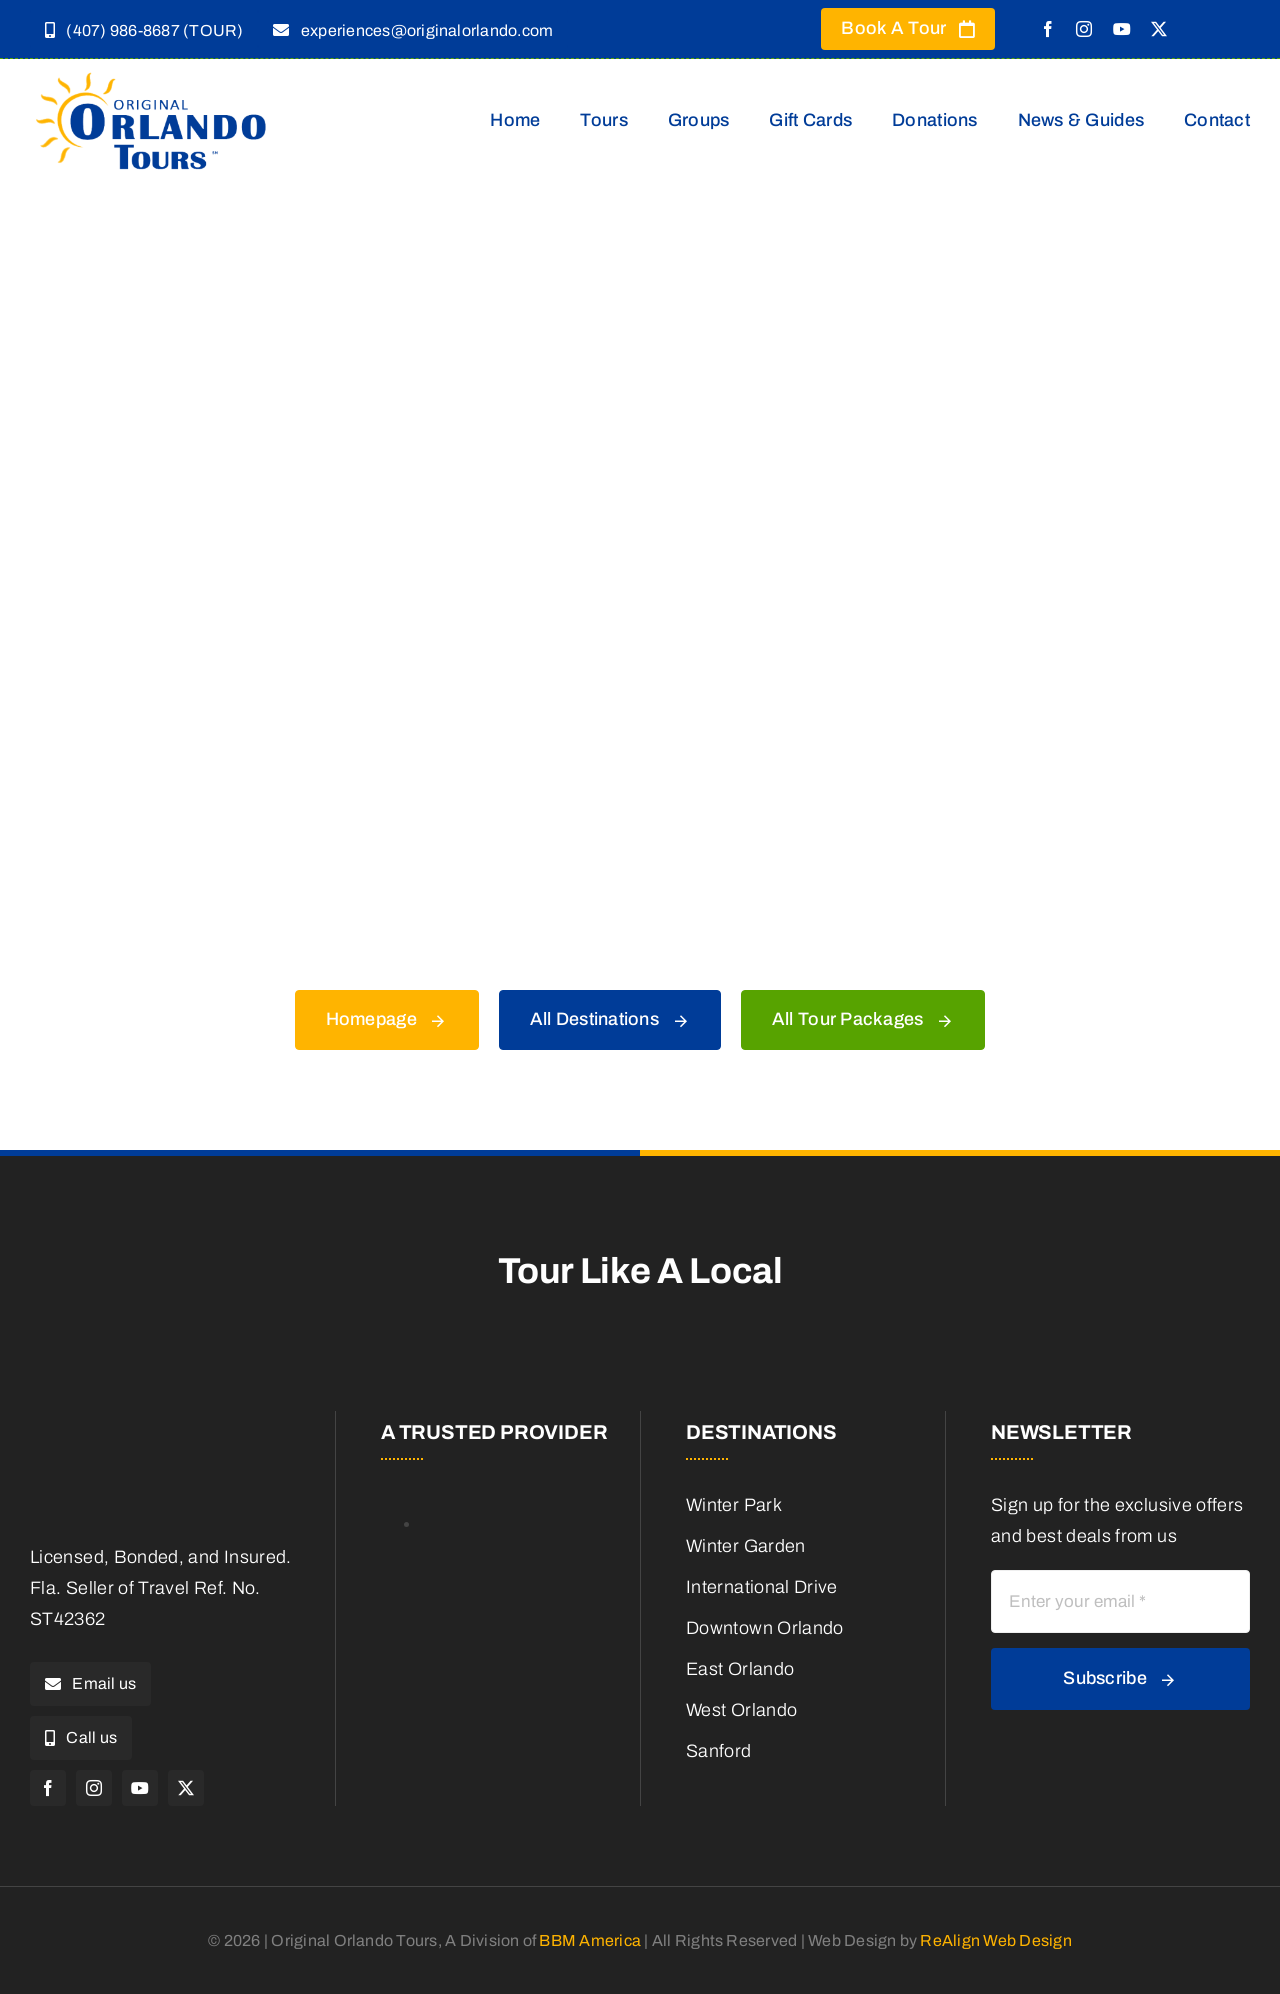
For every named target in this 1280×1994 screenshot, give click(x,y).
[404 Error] (640, 249)
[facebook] (1048, 29)
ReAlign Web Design (995, 1940)
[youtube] (1122, 29)
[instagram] (1084, 29)
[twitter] (1159, 29)
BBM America (590, 1940)
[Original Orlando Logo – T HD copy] (152, 76)
